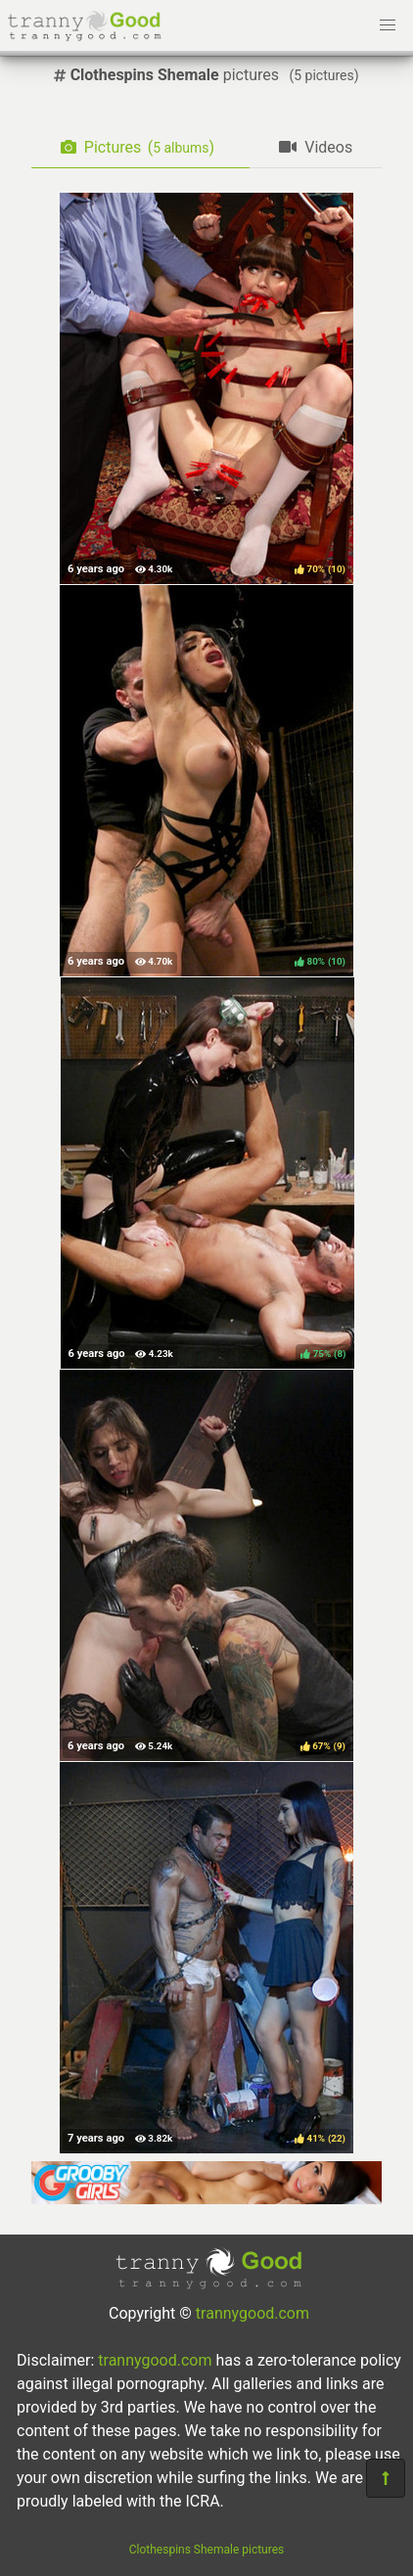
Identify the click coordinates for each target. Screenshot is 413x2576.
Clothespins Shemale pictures (207, 2549)
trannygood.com (252, 2313)
